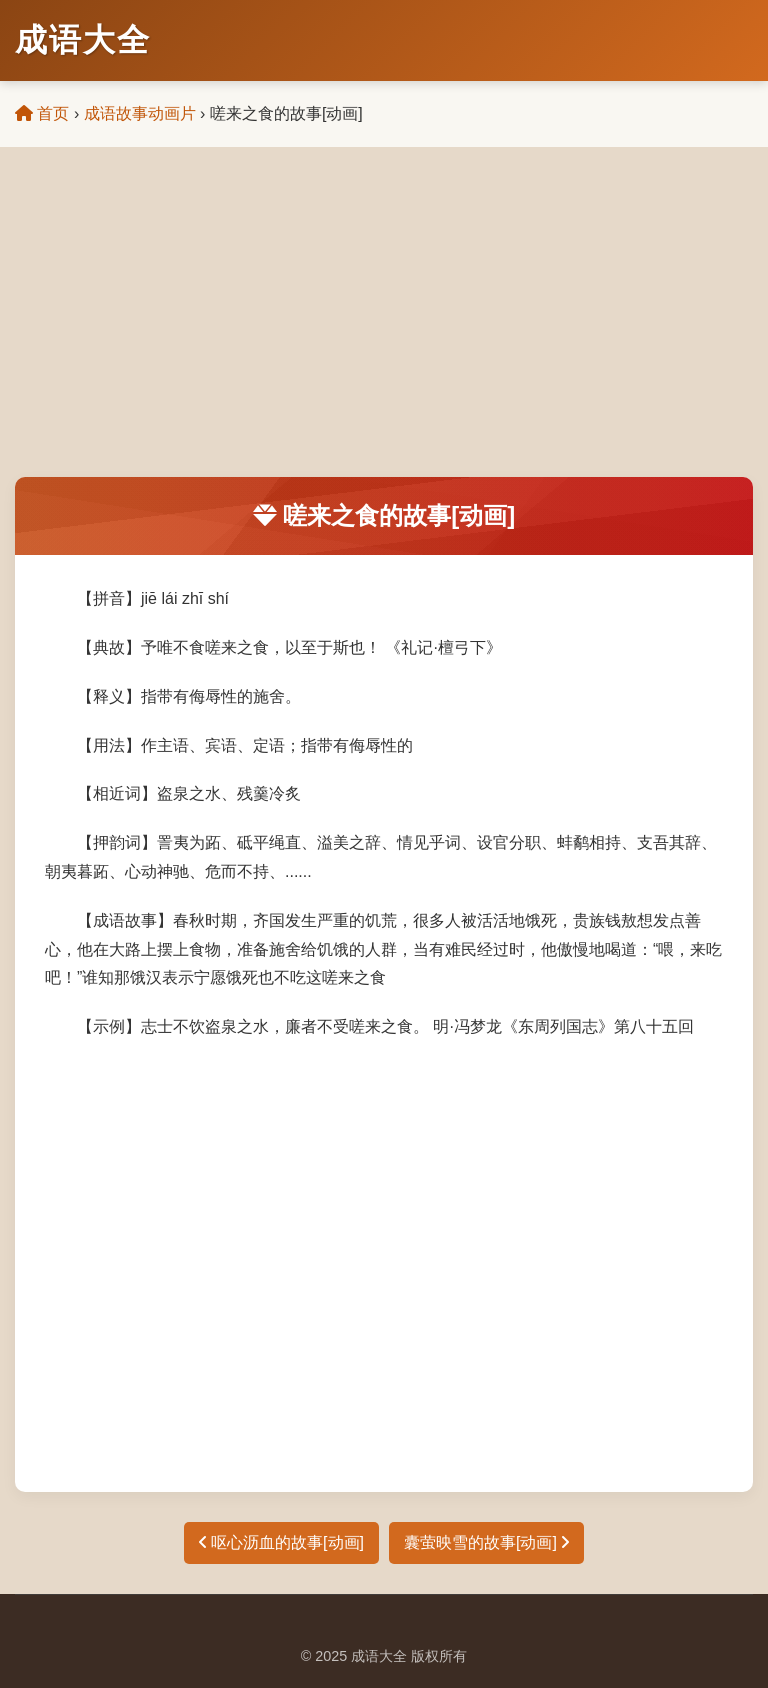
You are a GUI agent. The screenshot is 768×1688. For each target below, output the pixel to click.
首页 (42, 113)
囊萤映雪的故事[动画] (486, 1542)
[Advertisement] (384, 327)
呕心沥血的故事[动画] (281, 1542)
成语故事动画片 (140, 113)
